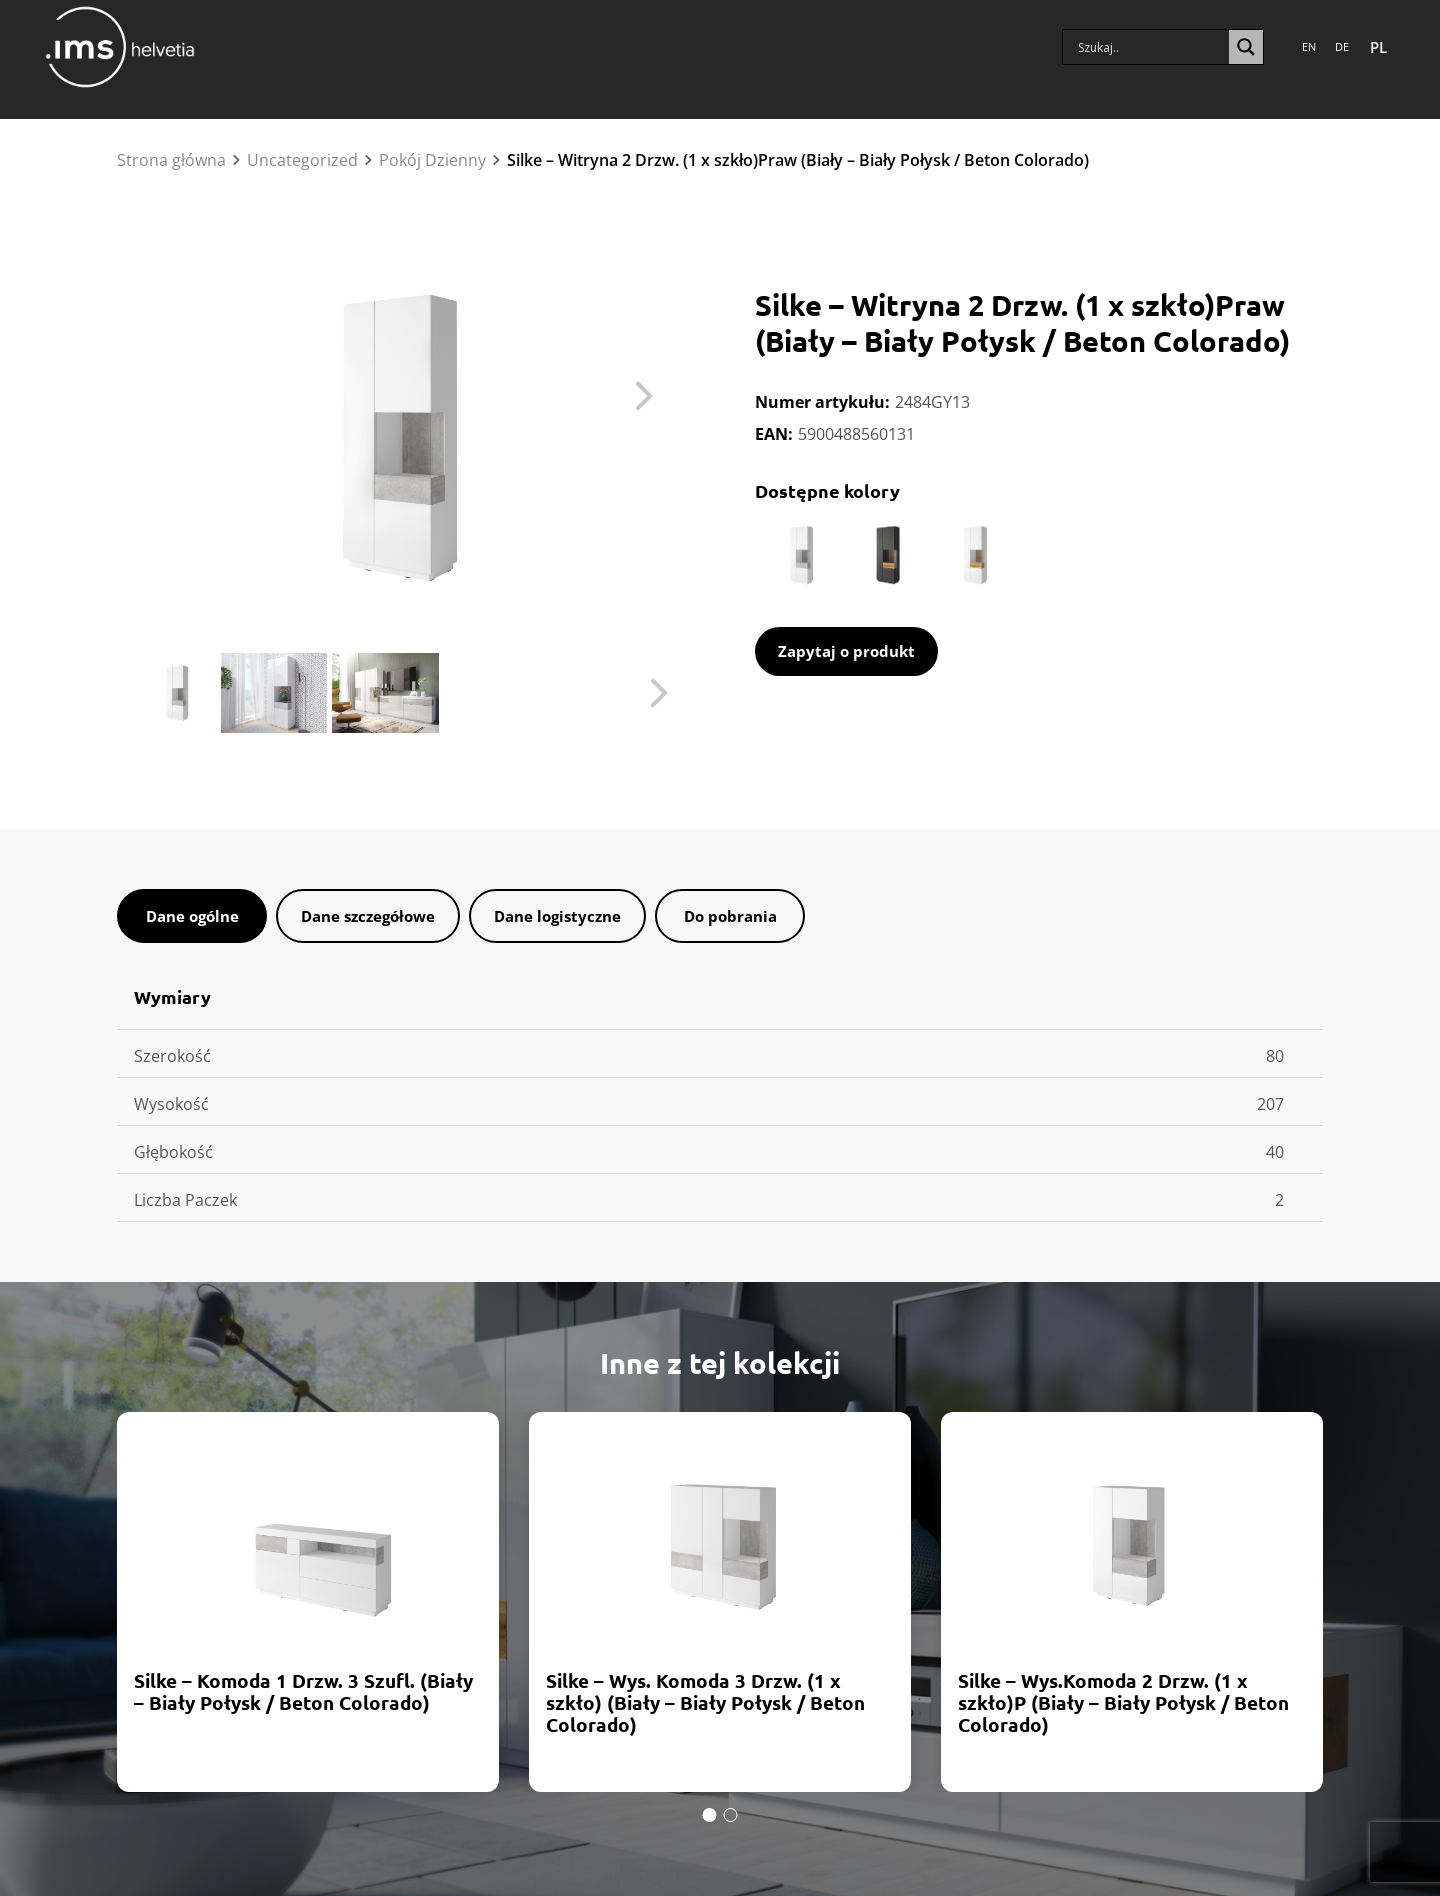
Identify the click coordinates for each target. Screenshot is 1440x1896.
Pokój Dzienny (432, 160)
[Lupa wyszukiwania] (1246, 42)
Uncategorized (302, 160)
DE (1342, 41)
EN (1309, 41)
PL (1378, 42)
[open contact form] (846, 651)
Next (640, 401)
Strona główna (171, 160)
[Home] (120, 42)
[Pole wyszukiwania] (1151, 42)
